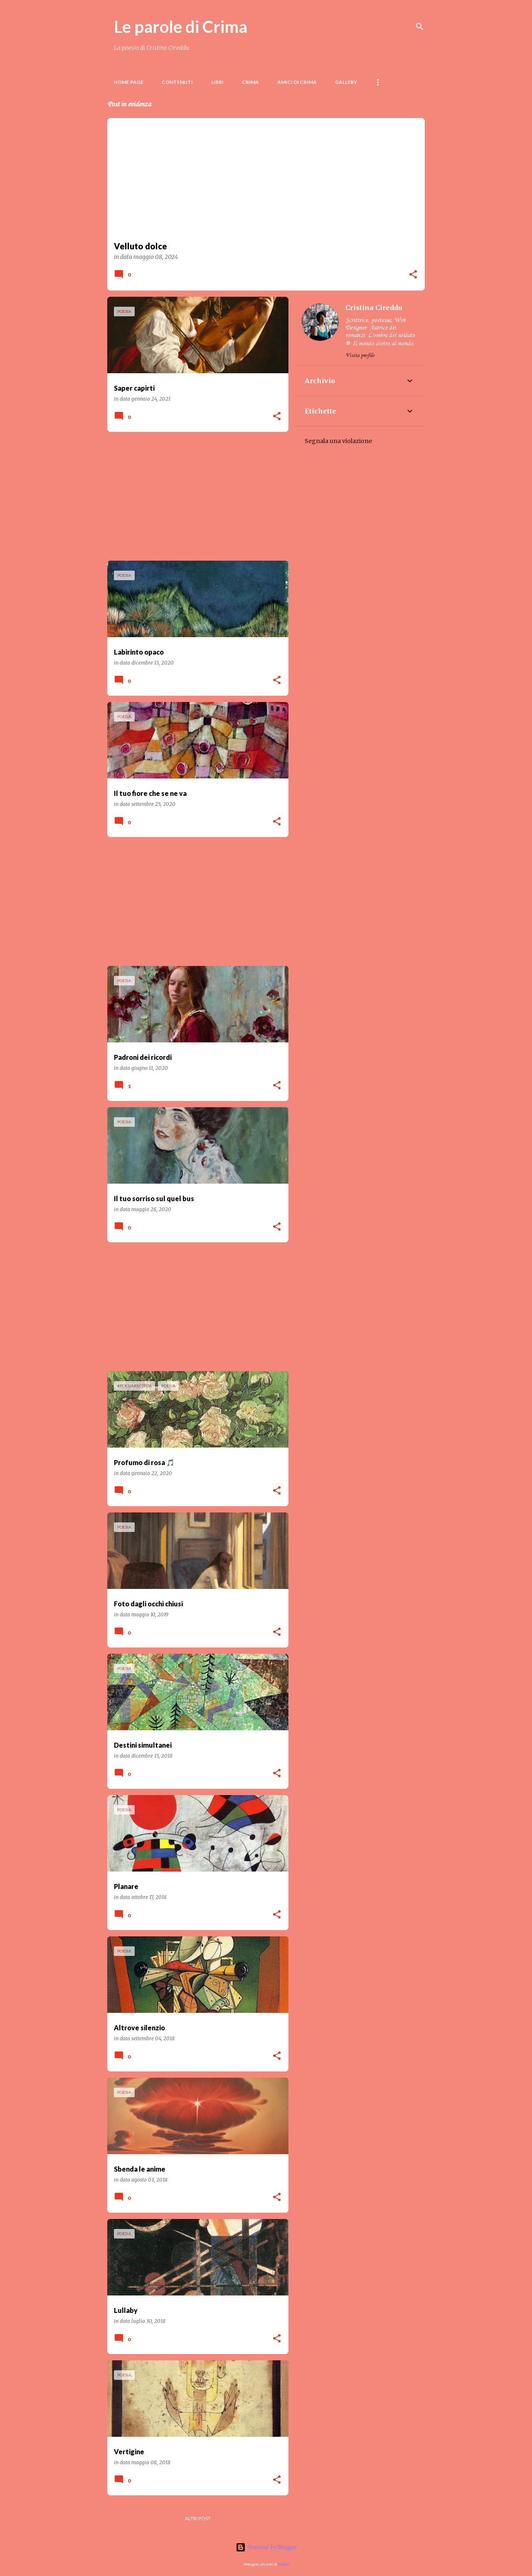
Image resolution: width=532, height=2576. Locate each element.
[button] (413, 275)
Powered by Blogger (266, 2547)
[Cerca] (420, 27)
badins (283, 2564)
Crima (250, 82)
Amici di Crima (297, 82)
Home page (128, 82)
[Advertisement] (194, 496)
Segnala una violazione (338, 441)
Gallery (346, 82)
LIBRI (217, 82)
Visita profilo (359, 355)
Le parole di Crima (180, 27)
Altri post (198, 2518)
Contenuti (177, 82)
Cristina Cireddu (373, 307)
